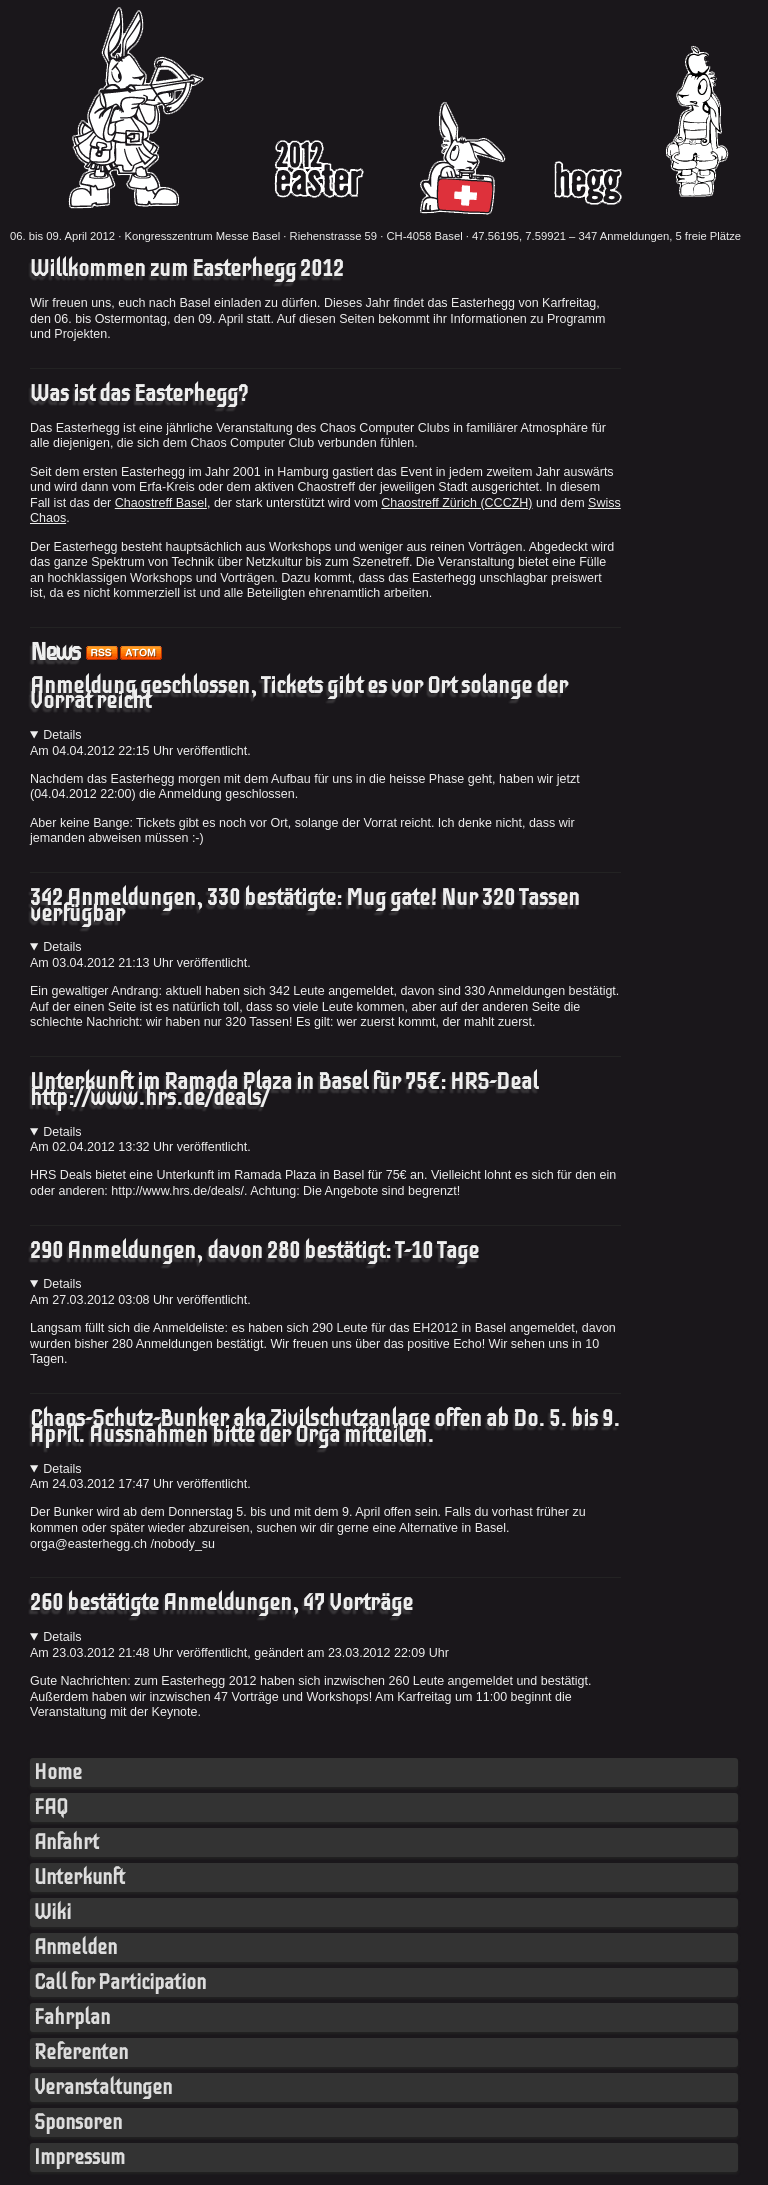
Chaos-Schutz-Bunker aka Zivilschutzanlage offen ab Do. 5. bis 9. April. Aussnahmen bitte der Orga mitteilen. (325, 1427)
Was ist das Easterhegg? (139, 394)
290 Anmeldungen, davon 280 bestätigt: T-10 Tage (254, 1251)
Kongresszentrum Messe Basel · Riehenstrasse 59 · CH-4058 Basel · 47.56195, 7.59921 (345, 236)
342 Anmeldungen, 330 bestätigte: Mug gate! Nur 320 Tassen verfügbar (305, 906)
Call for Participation (120, 1982)
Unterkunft (79, 1877)
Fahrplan (72, 2017)
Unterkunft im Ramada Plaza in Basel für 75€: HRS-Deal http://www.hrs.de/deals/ (284, 1090)
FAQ (51, 1807)
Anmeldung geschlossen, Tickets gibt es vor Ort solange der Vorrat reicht (299, 694)
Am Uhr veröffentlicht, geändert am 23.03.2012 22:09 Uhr (239, 1653)
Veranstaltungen (103, 2087)
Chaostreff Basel (161, 503)
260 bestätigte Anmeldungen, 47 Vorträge (221, 1603)
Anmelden (75, 1947)
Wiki (52, 1912)
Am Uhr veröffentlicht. (140, 751)
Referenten (81, 2052)
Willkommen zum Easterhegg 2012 (187, 269)
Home (58, 1772)
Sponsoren (78, 2122)
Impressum (79, 2157)
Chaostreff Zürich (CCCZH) (456, 503)
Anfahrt (66, 1842)
